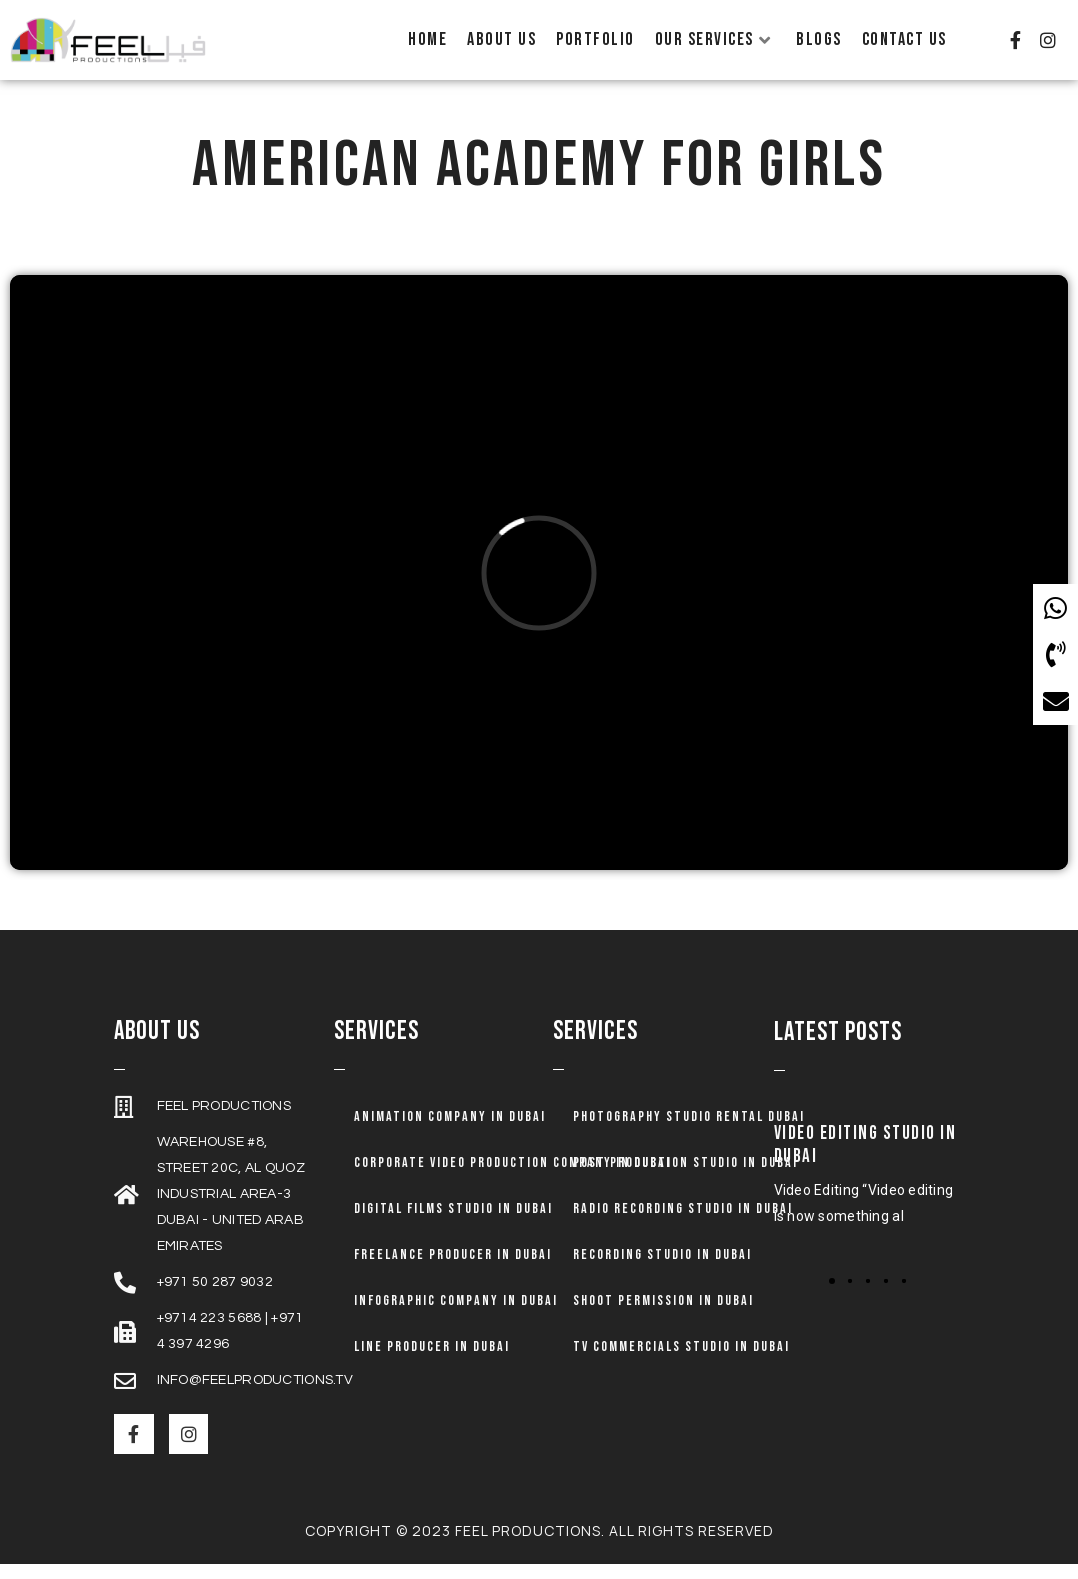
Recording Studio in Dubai (662, 1269)
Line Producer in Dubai (432, 1361)
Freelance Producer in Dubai (453, 1269)
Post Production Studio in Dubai (685, 1177)
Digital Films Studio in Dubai (453, 1223)
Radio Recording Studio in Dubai (683, 1223)
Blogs (819, 39)
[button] (832, 1296)
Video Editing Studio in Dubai (865, 1160)
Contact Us (904, 39)
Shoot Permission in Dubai (663, 1315)
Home (427, 39)
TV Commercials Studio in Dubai (681, 1361)
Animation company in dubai (450, 1131)
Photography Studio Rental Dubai (689, 1131)
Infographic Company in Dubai (456, 1315)
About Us (501, 39)
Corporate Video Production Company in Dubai (512, 1177)
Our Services (713, 39)
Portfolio (595, 39)
